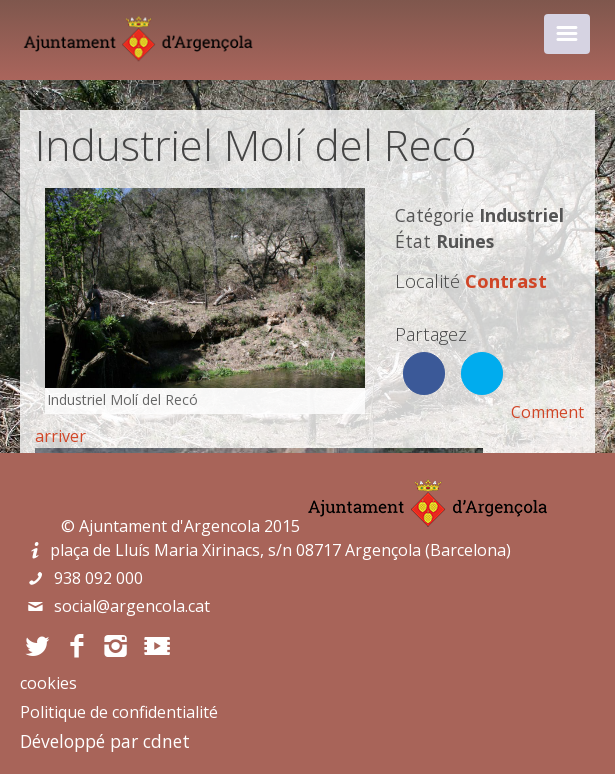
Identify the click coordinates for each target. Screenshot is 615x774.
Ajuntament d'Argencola (169, 526)
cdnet (166, 741)
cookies (48, 683)
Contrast (506, 280)
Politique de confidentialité (119, 712)
